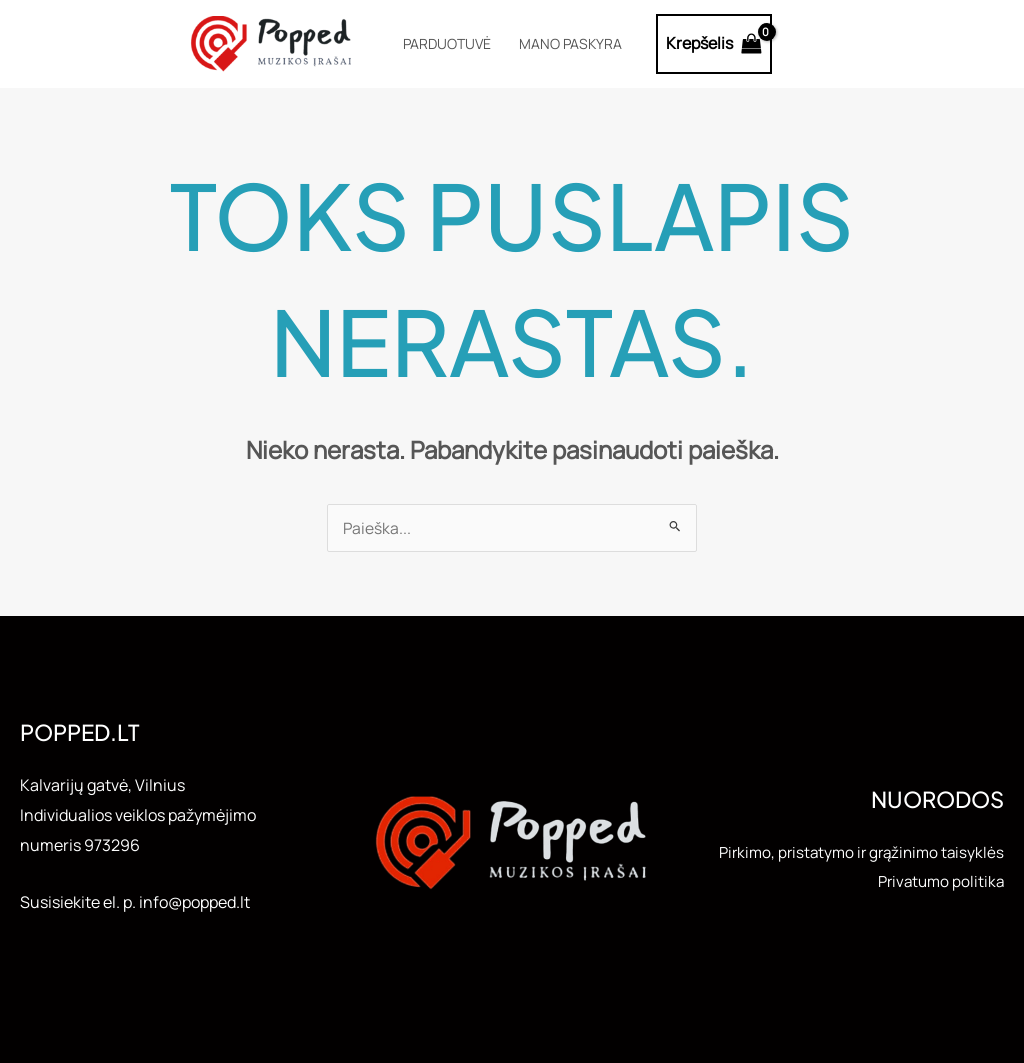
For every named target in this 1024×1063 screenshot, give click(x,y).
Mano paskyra (570, 43)
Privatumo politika (938, 896)
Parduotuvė (447, 43)
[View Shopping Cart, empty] (714, 44)
